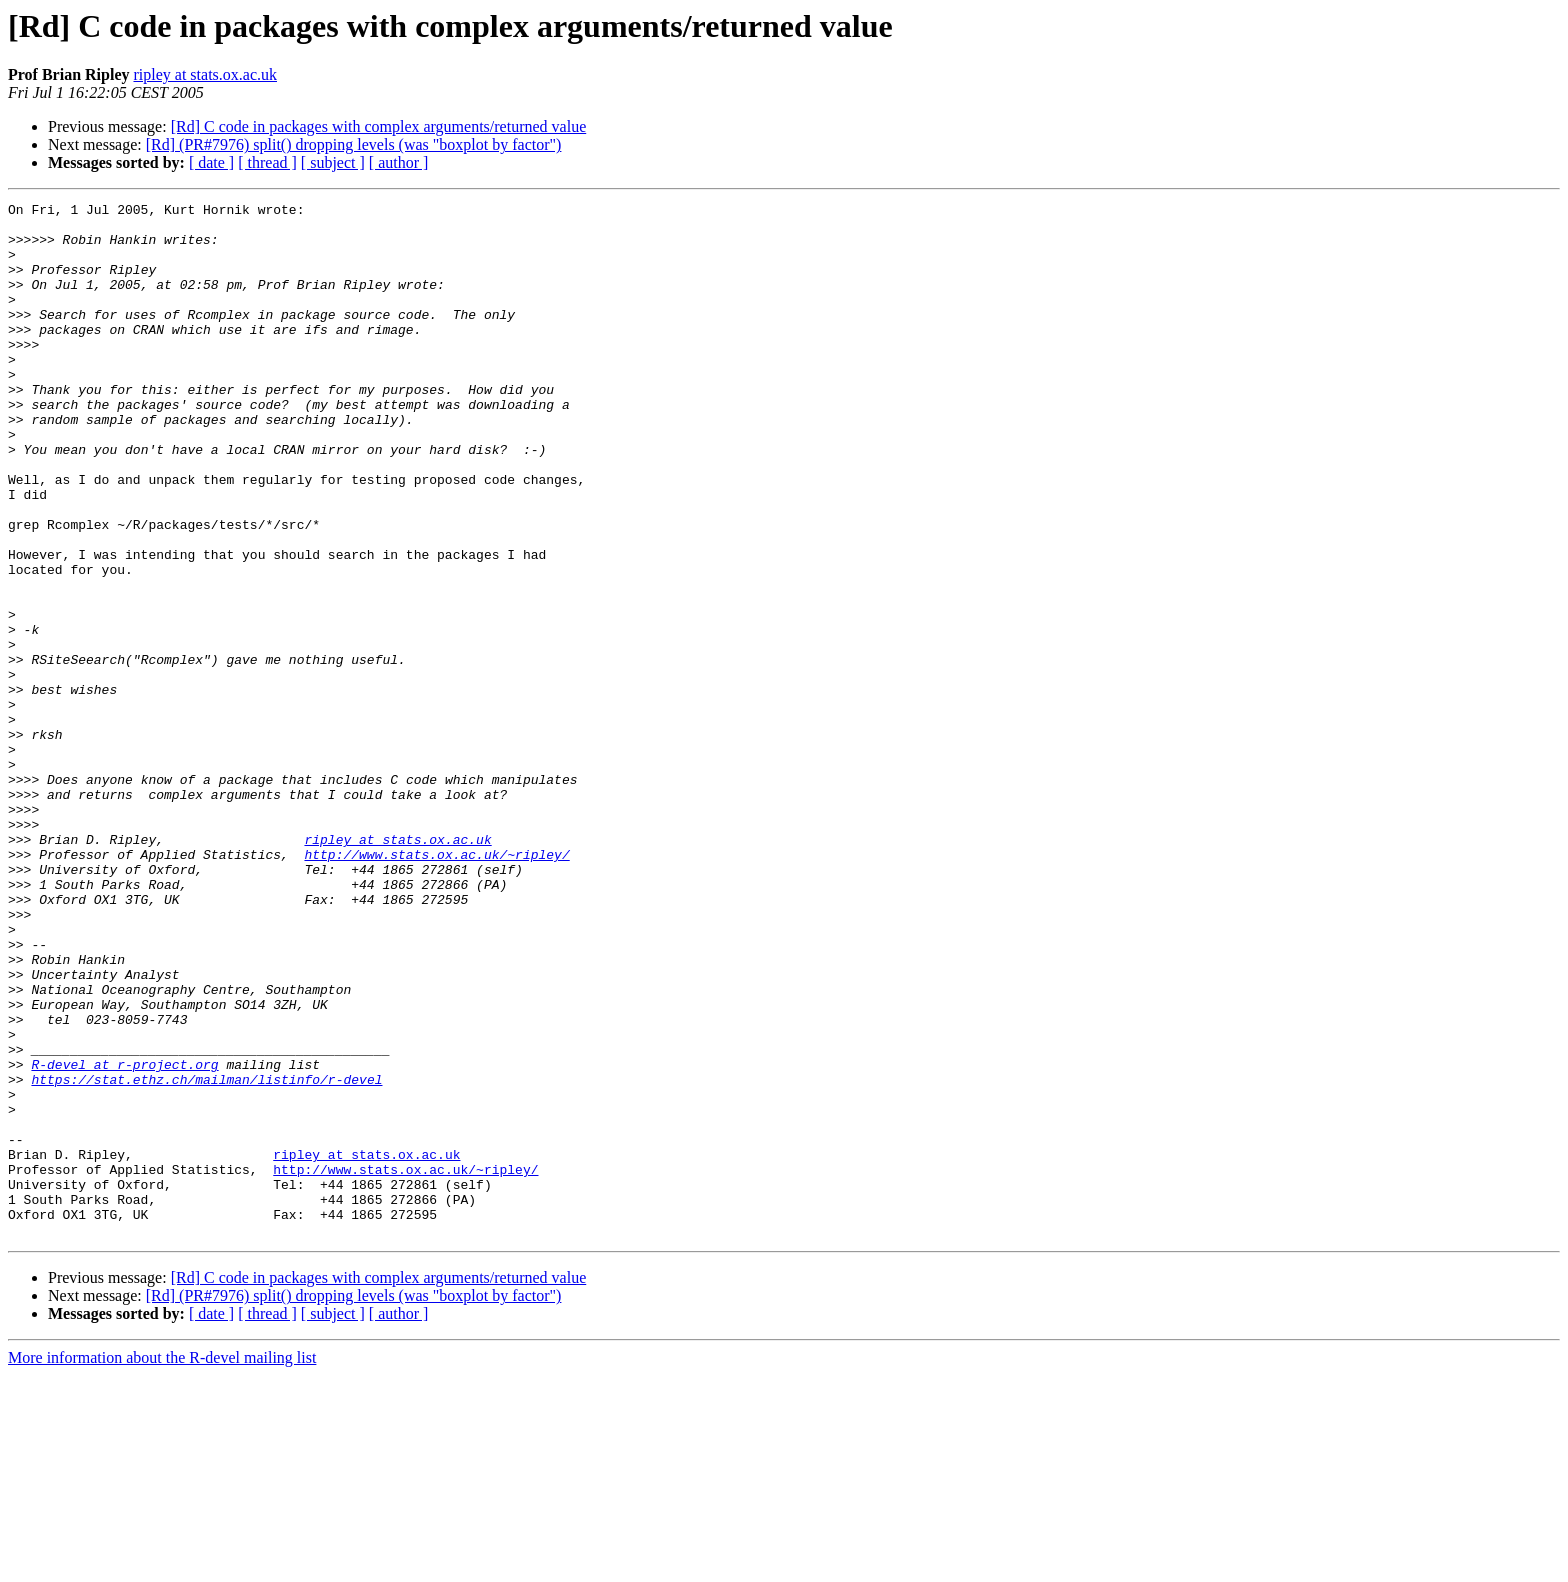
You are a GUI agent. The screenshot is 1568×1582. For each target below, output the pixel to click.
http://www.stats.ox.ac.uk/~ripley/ (436, 986)
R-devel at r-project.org (124, 1238)
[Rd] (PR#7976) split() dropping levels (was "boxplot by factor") (354, 144)
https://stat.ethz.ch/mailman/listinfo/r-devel (206, 1256)
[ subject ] (333, 162)
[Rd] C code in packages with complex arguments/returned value (379, 126)
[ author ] (399, 162)
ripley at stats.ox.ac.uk (205, 74)
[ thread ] (267, 162)
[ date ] (211, 162)
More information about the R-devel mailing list (162, 1564)
